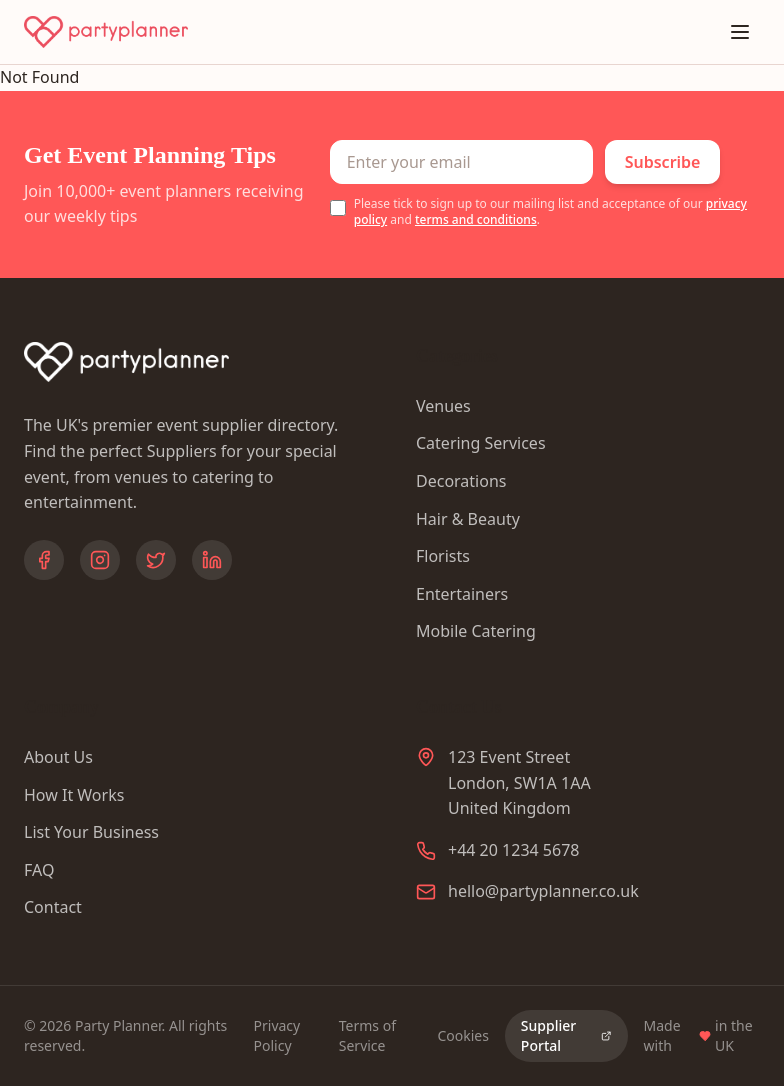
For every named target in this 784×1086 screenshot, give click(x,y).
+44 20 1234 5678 (513, 850)
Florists (443, 556)
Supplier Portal (566, 1035)
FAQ (39, 870)
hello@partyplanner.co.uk (543, 891)
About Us (58, 757)
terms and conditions (476, 219)
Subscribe (663, 162)
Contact (53, 907)
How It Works (74, 795)
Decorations (461, 481)
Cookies (462, 1035)
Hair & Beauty (468, 519)
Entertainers (462, 594)
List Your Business (91, 832)
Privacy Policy (277, 1035)
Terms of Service (367, 1035)
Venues (443, 406)
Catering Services (481, 443)
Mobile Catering (476, 631)
